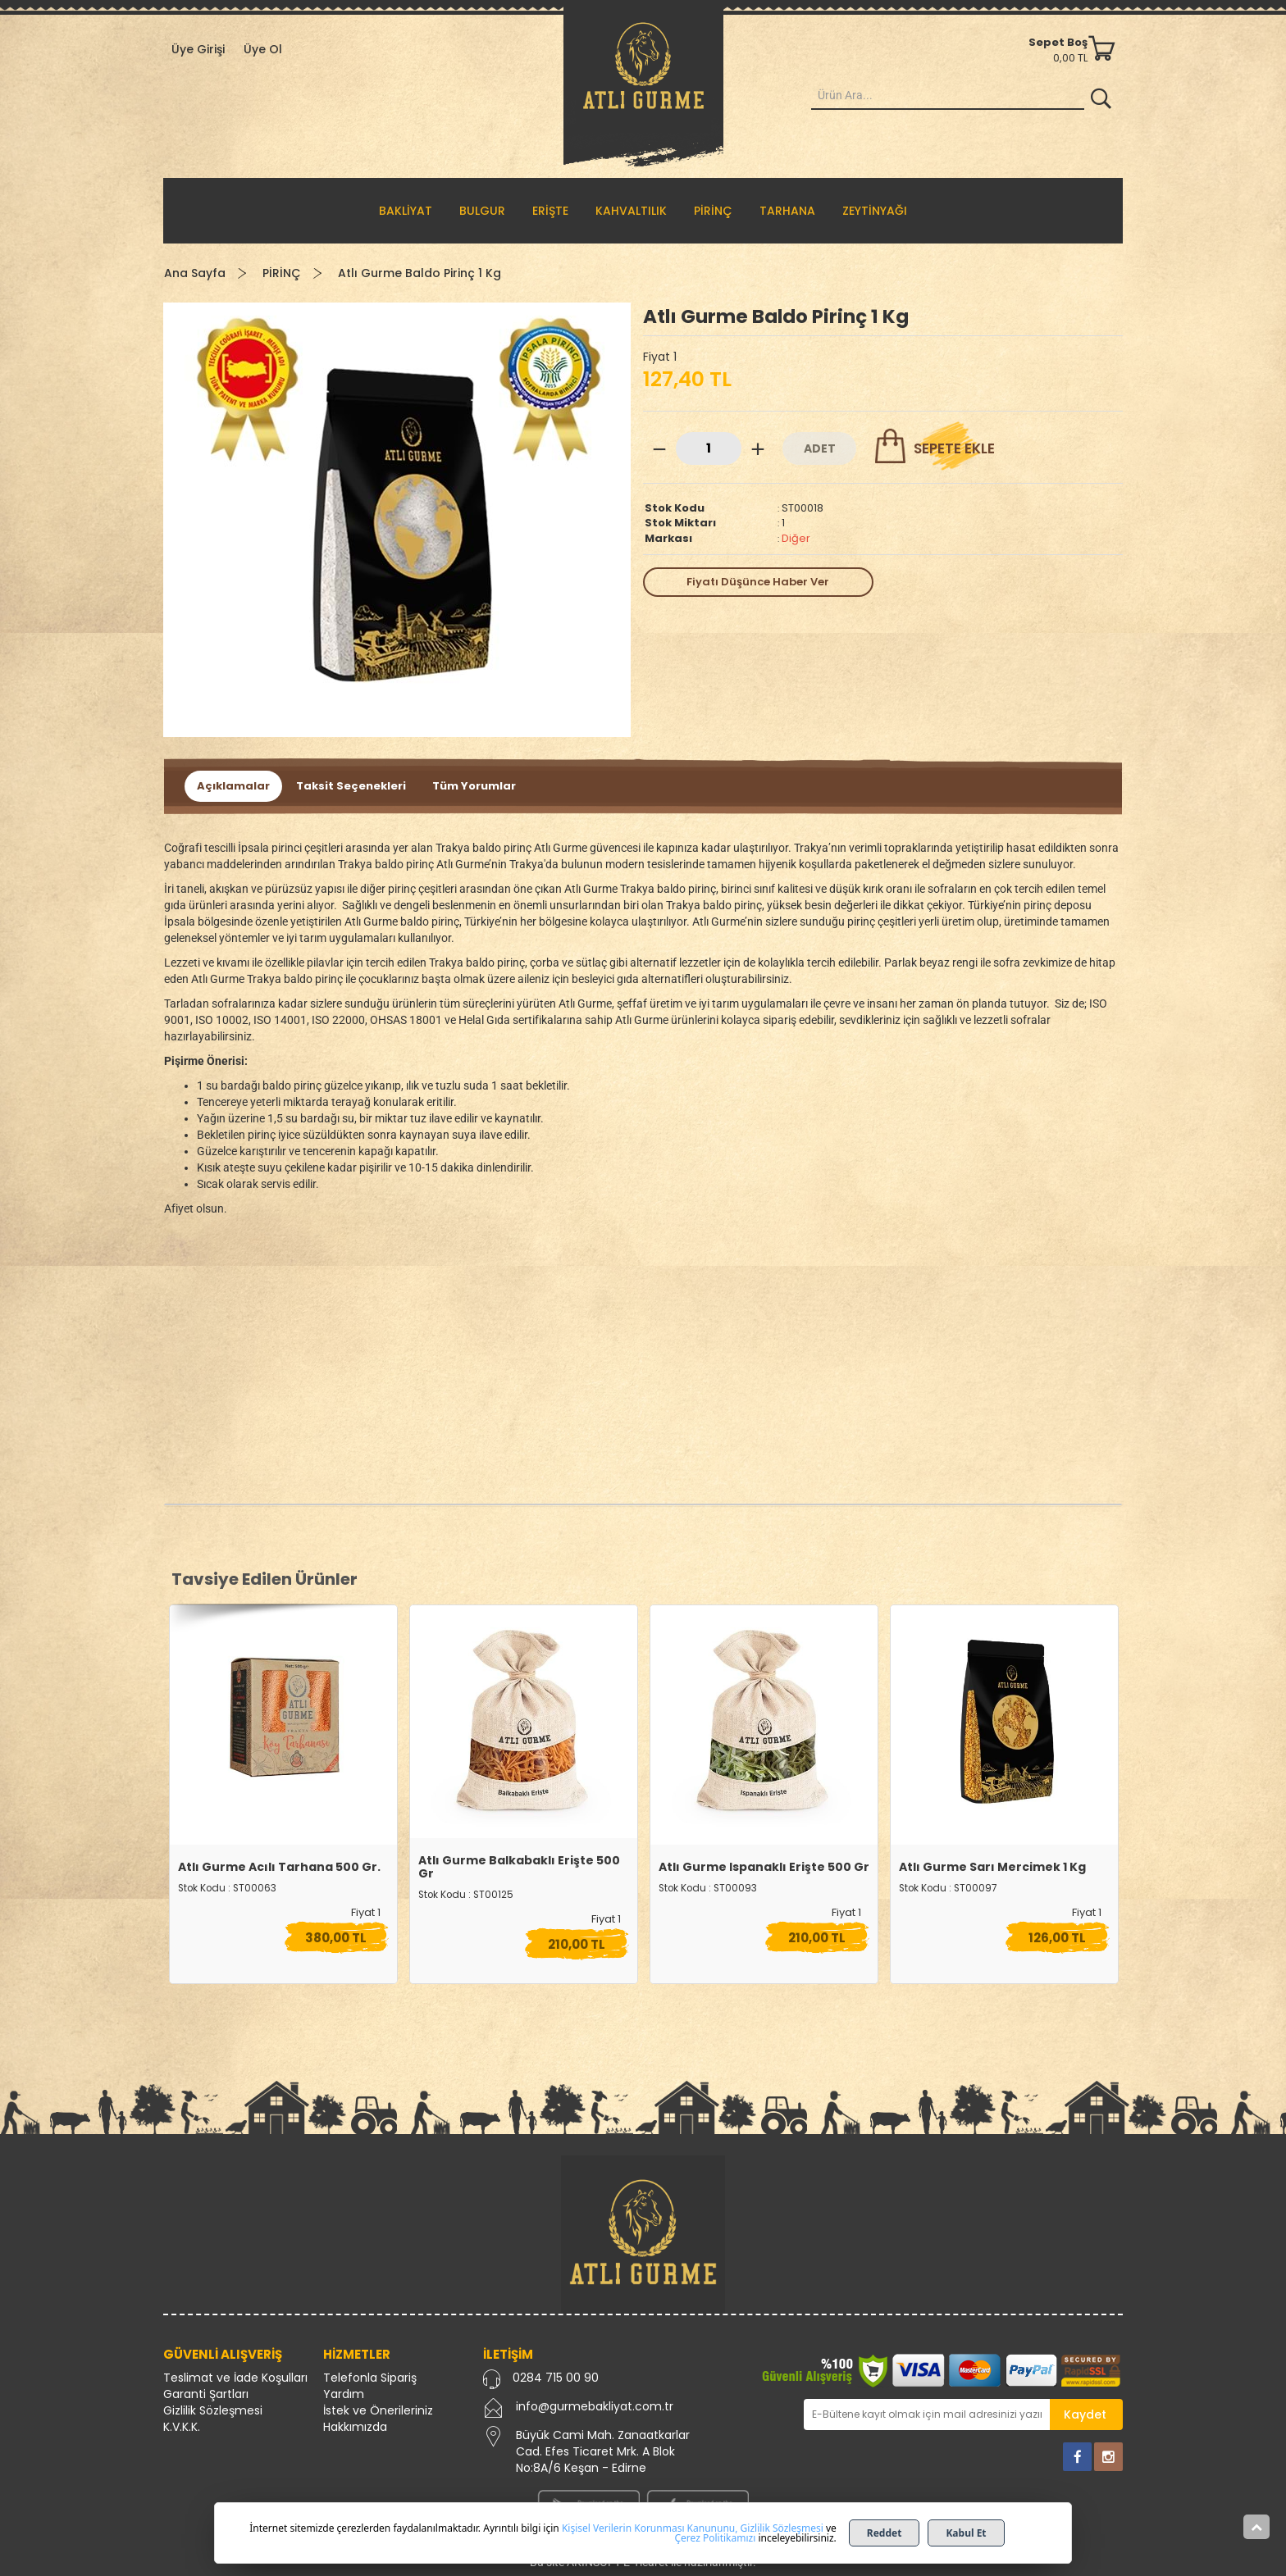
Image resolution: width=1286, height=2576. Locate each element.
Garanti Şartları (206, 2394)
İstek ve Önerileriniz (378, 2410)
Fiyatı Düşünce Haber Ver (757, 581)
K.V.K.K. (181, 2427)
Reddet (884, 2533)
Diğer (796, 538)
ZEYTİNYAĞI (874, 211)
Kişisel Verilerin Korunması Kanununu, (650, 2528)
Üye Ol (263, 49)
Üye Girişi (198, 49)
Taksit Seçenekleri (351, 786)
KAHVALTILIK (631, 211)
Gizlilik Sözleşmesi (212, 2410)
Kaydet (1085, 2414)
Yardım (343, 2394)
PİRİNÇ (713, 211)
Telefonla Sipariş (370, 2377)
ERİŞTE (550, 211)
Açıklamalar (233, 786)
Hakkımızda (355, 2427)
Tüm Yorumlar (474, 786)
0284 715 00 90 (556, 2377)
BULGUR (482, 211)
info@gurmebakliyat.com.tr (594, 2406)
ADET (820, 448)
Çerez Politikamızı (714, 2538)
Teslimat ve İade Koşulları (235, 2377)
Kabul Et (966, 2533)
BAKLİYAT (405, 211)
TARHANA (787, 211)
